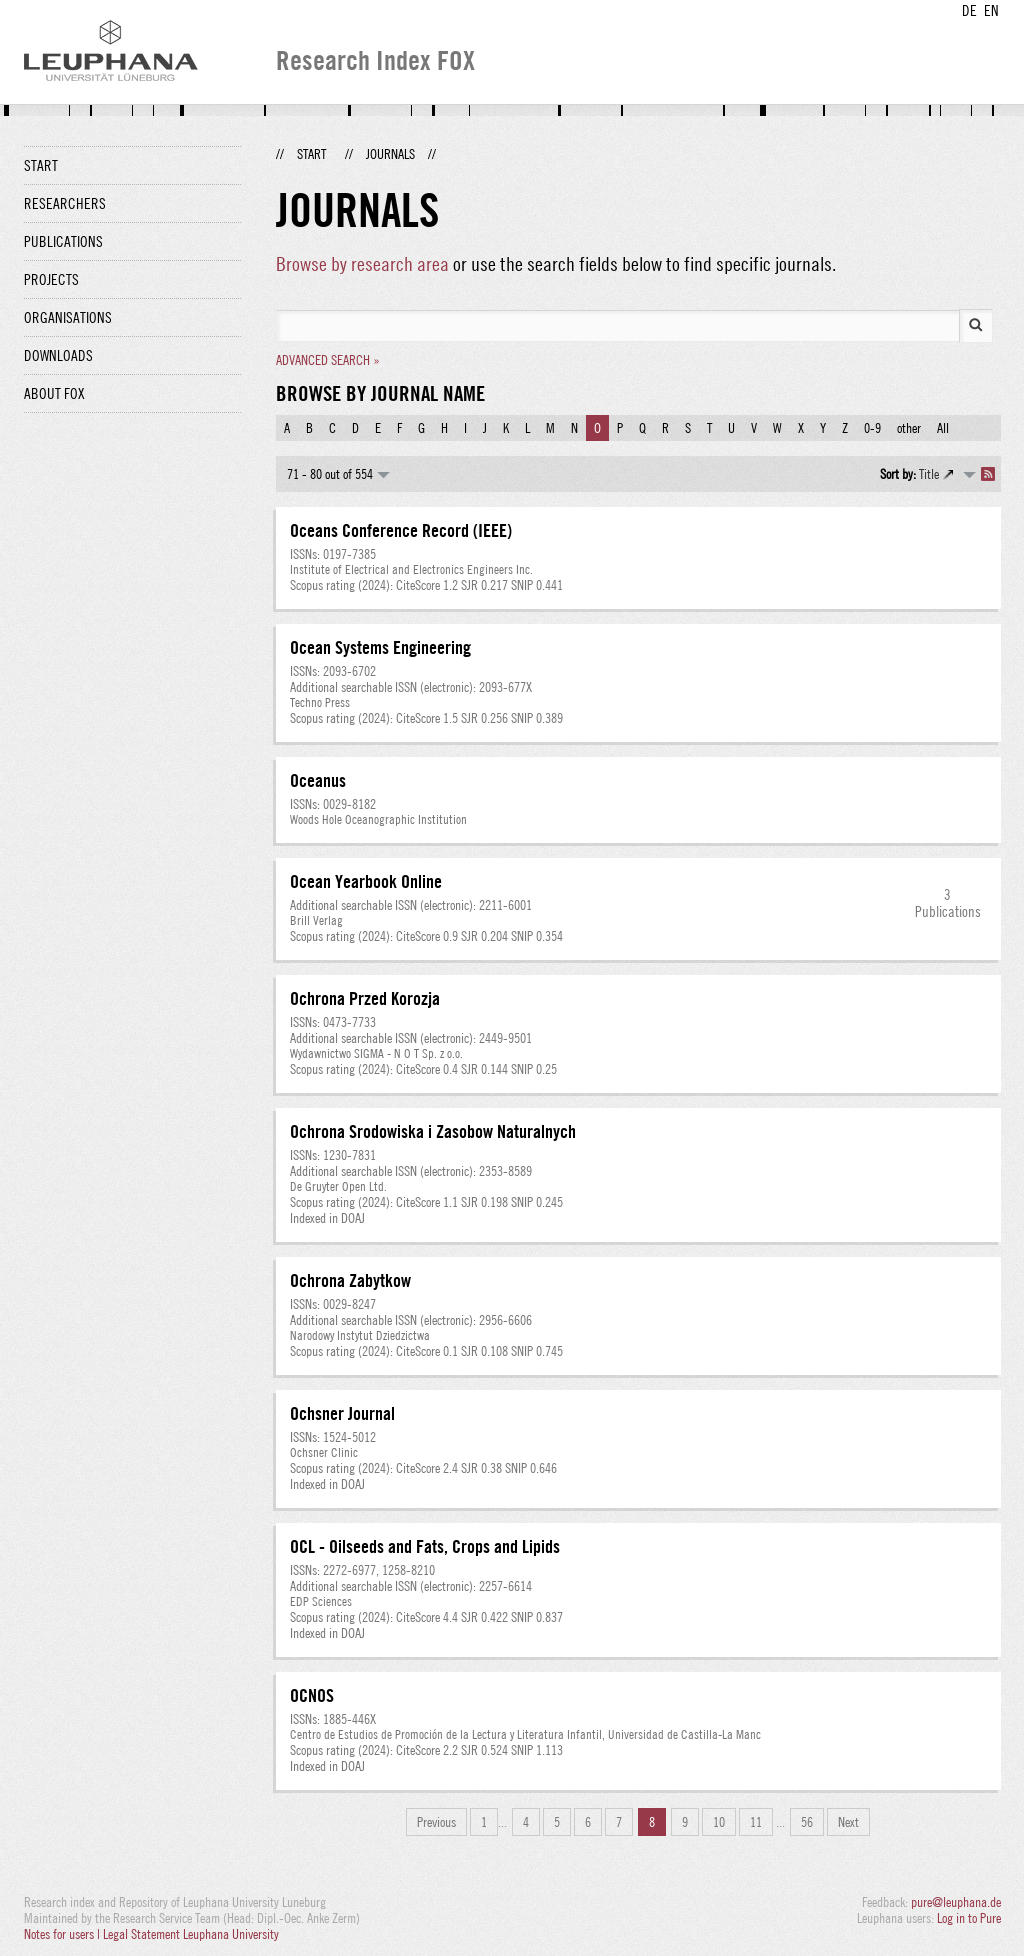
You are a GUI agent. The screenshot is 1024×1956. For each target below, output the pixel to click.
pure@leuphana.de (956, 1902)
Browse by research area (362, 263)
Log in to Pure (969, 1918)
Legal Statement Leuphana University (191, 1934)
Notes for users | (63, 1934)
